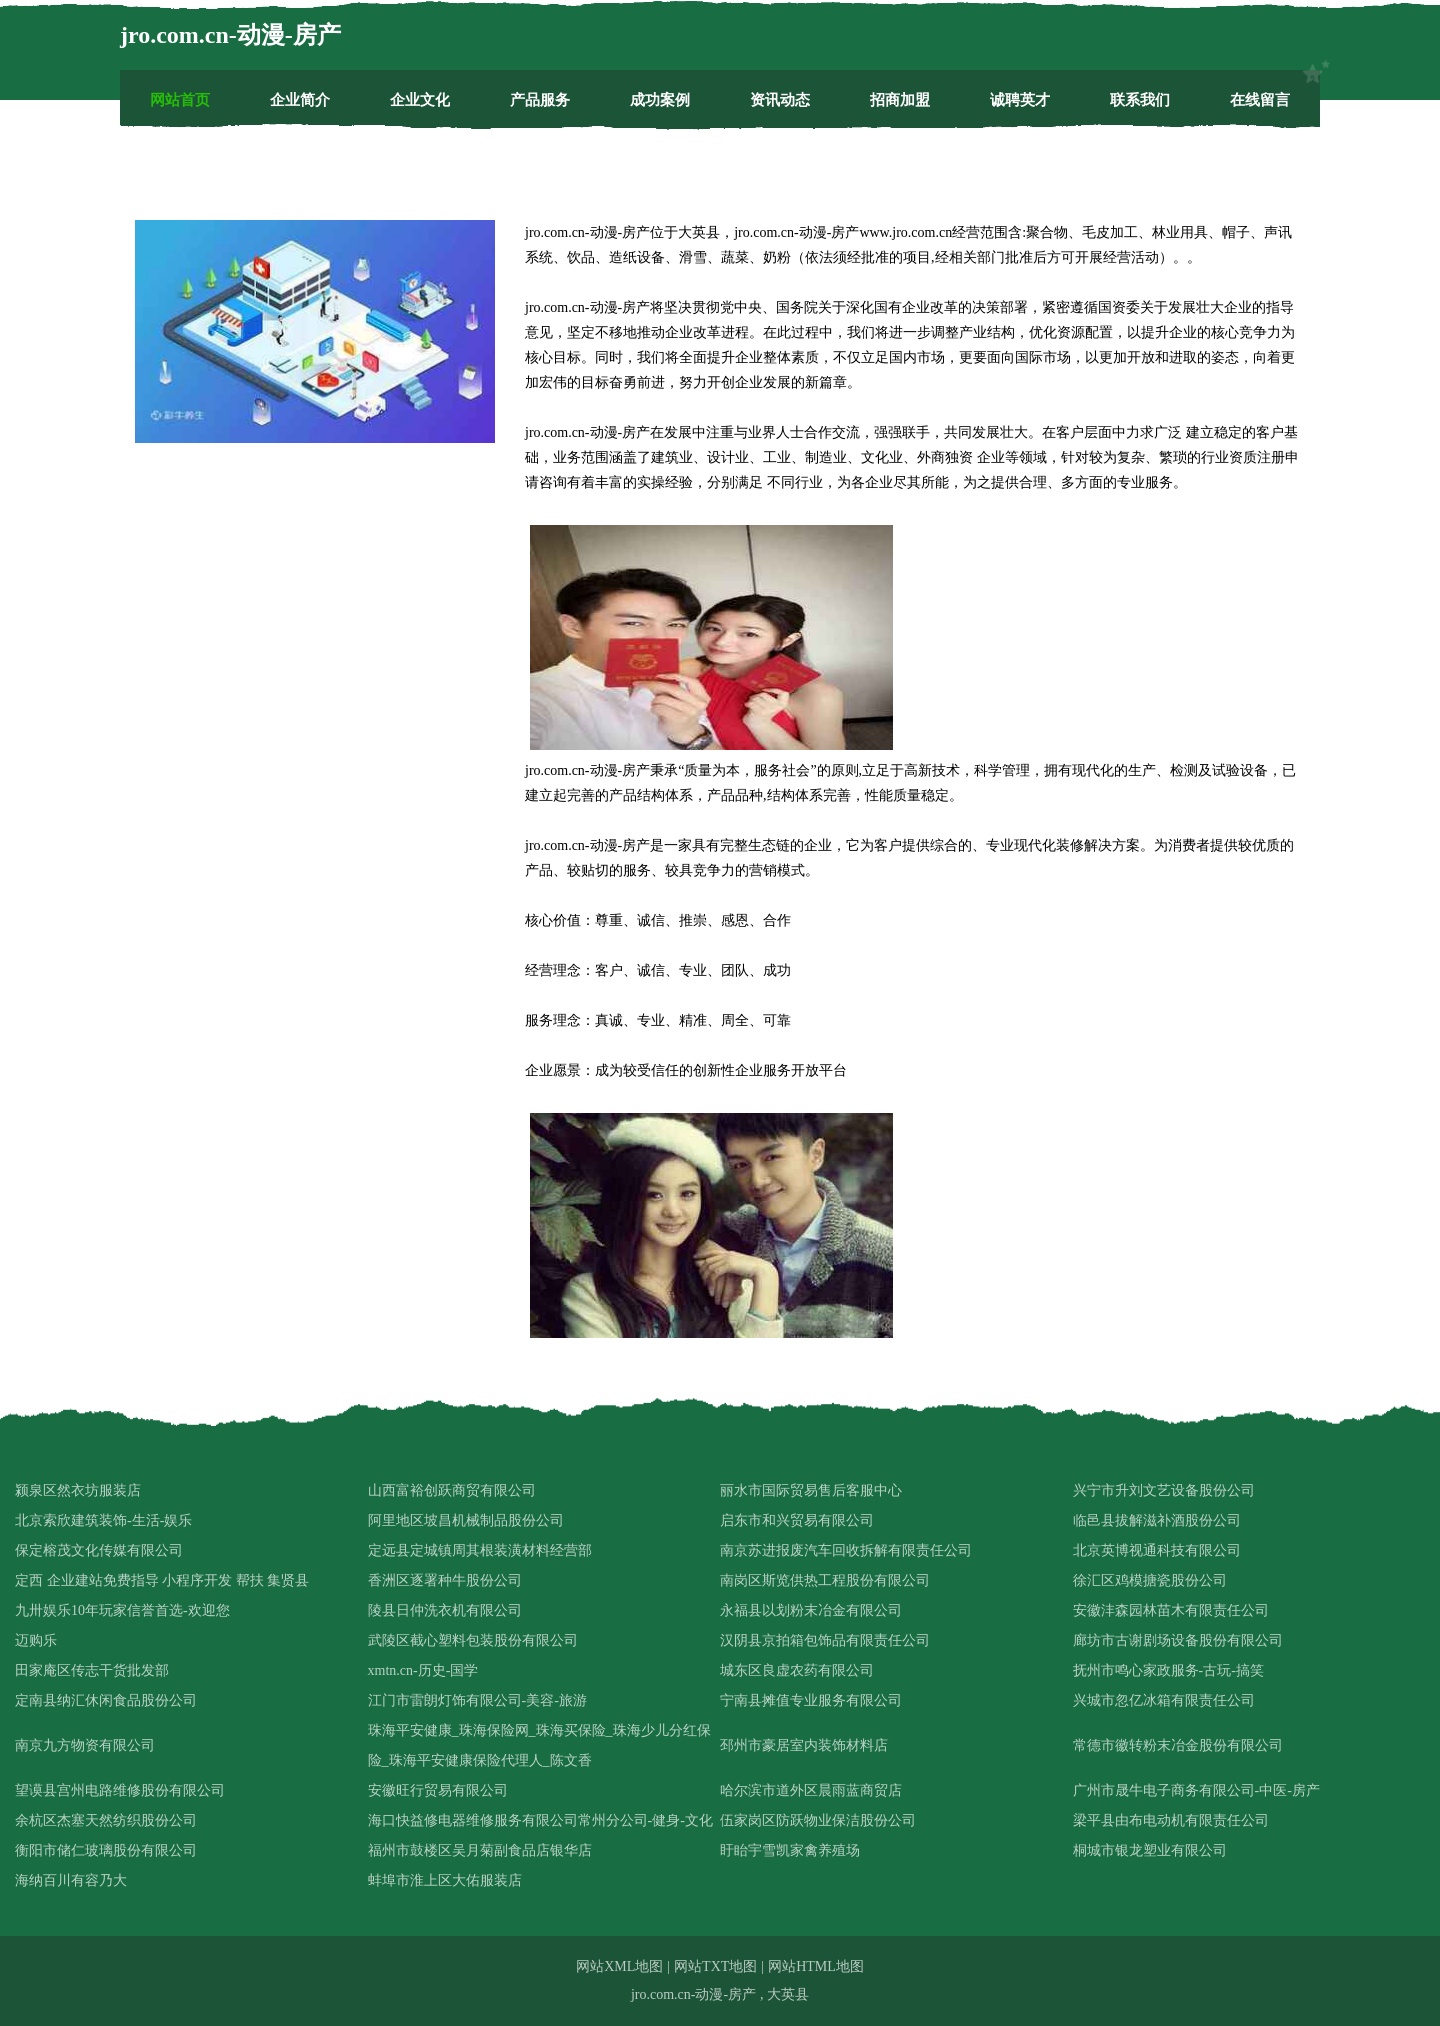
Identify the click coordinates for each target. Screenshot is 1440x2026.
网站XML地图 (619, 1966)
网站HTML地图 (816, 1966)
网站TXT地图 (715, 1966)
